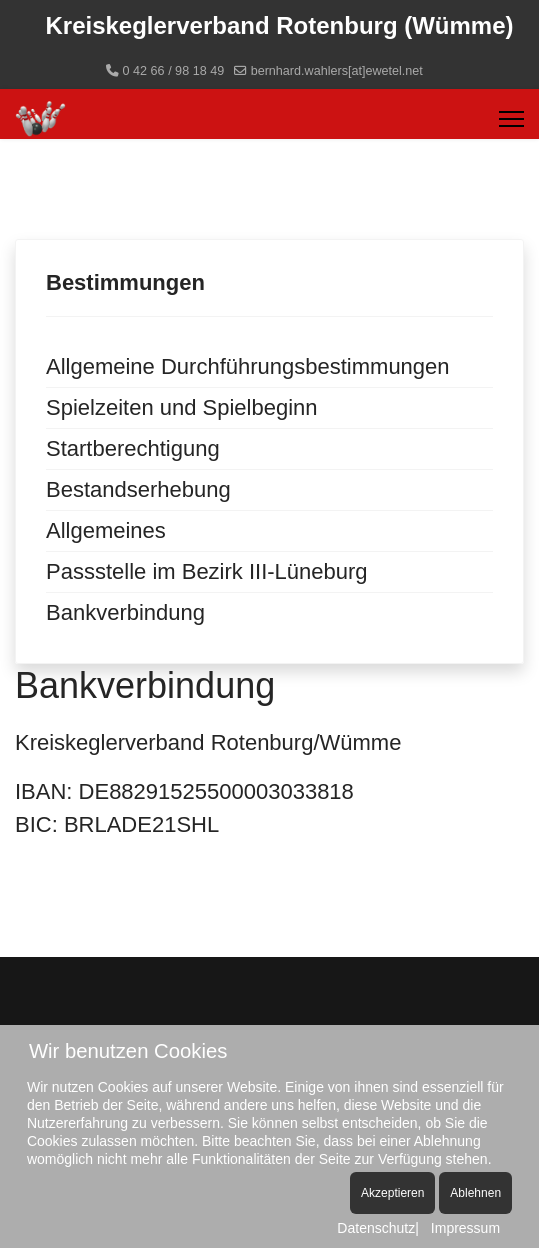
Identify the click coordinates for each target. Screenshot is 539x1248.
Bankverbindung (125, 612)
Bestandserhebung (138, 489)
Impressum (465, 1228)
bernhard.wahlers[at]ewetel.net (337, 71)
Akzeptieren (392, 1193)
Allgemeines (106, 530)
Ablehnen (475, 1193)
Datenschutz (376, 1228)
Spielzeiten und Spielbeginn (182, 407)
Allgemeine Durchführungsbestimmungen (248, 366)
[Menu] (511, 119)
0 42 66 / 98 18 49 (174, 71)
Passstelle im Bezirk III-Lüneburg (207, 571)
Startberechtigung (133, 448)
